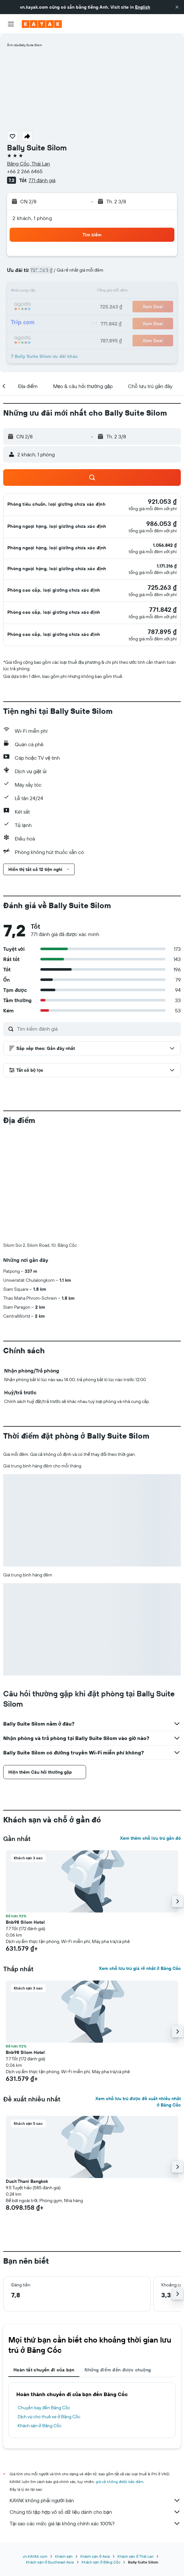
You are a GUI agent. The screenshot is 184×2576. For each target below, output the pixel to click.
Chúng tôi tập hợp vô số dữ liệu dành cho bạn (95, 2405)
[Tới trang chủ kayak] (42, 24)
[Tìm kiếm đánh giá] (97, 1028)
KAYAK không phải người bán (95, 2394)
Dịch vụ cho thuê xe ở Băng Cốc (49, 2310)
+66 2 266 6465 (25, 171)
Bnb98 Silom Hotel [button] (25, 1816)
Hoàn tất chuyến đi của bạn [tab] (43, 2263)
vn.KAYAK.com (35, 2449)
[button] (177, 7)
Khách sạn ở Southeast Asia (50, 2455)
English (142, 7)
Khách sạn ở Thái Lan (135, 2449)
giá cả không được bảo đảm (119, 2375)
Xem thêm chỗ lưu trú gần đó (150, 1732)
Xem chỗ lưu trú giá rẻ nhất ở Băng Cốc (140, 1862)
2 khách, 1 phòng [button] (32, 218)
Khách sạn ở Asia (94, 2449)
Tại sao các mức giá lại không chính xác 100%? (95, 2417)
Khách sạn (64, 2449)
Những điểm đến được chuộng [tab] (117, 2263)
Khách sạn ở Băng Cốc (39, 2319)
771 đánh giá (41, 180)
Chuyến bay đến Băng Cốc (44, 2301)
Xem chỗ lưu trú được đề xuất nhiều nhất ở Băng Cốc (138, 1995)
